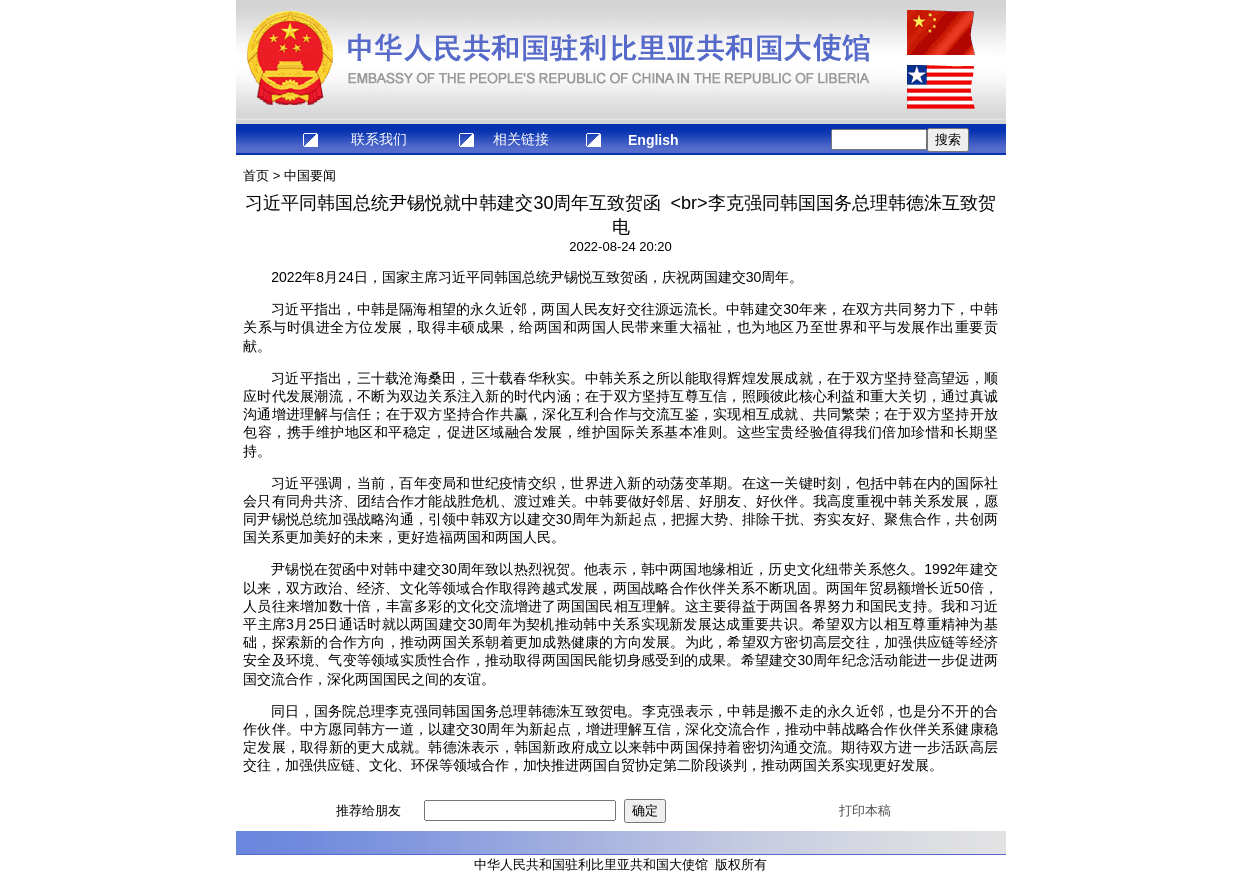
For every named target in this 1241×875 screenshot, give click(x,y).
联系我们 (379, 139)
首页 (256, 175)
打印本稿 (865, 810)
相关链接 (521, 139)
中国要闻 (310, 175)
